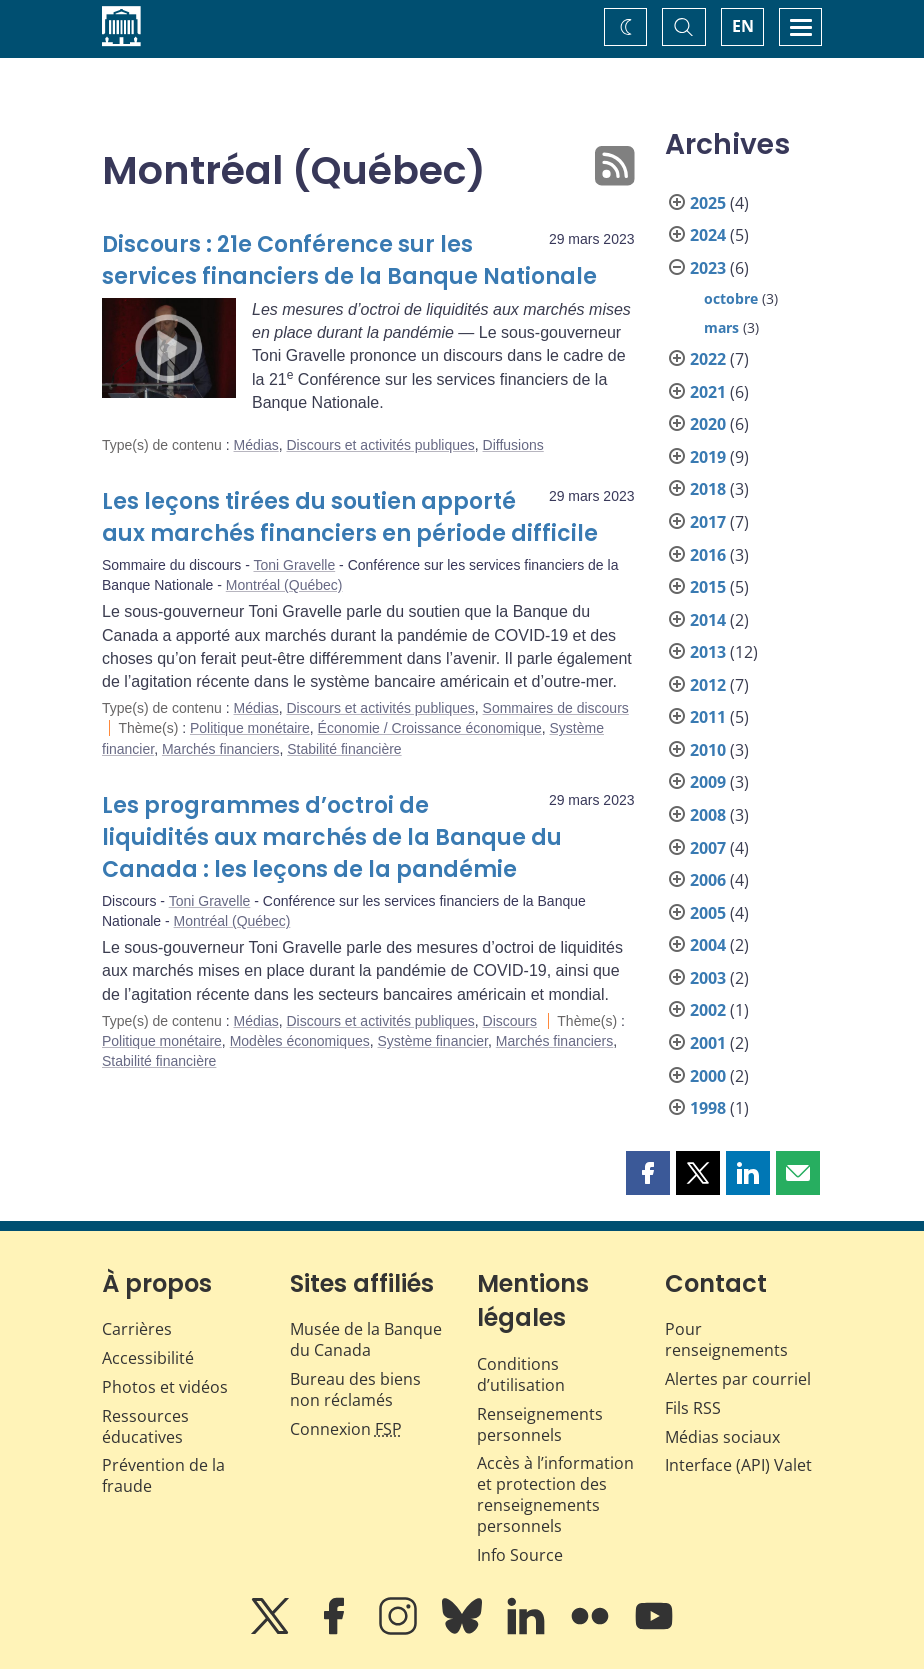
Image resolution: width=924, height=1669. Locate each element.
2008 (708, 815)
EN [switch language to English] (743, 26)
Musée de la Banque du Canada (366, 1339)
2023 (708, 268)
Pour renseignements (726, 1339)
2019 (708, 457)
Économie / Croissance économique (430, 728)
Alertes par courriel (738, 1379)
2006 (708, 880)
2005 (708, 913)
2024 (708, 235)
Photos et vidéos (165, 1387)
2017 (708, 522)
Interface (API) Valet (738, 1465)
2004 (708, 945)
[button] (648, 1173)
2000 (708, 1076)
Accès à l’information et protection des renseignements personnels (555, 1494)
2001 (708, 1043)
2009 (708, 782)
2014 (708, 620)
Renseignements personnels (540, 1424)
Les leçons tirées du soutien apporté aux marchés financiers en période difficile (350, 517)
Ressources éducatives (145, 1426)
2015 (708, 587)
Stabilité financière (344, 749)
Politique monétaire (250, 728)
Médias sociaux (722, 1437)
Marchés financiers (221, 749)
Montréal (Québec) (284, 585)
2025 (708, 203)
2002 (708, 1010)
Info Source (520, 1555)
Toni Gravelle (294, 565)
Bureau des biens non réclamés (355, 1389)
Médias (256, 445)
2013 (708, 652)
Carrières (137, 1329)
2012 (708, 685)
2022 (708, 359)
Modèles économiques (300, 1041)
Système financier (433, 1041)
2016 (708, 555)
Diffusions (513, 445)
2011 (708, 717)
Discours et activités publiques (380, 445)
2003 (708, 978)
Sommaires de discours (556, 708)
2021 (708, 392)
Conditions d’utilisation (521, 1374)
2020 (708, 424)
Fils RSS (693, 1408)
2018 (708, 489)
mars (721, 327)
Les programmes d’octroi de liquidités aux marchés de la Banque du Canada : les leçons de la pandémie (332, 837)
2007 (708, 848)
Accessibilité (148, 1358)
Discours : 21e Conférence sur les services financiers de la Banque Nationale (349, 260)
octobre (731, 298)
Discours (510, 1021)
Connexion (346, 1429)
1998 (708, 1108)
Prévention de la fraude (163, 1475)
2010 (708, 750)
